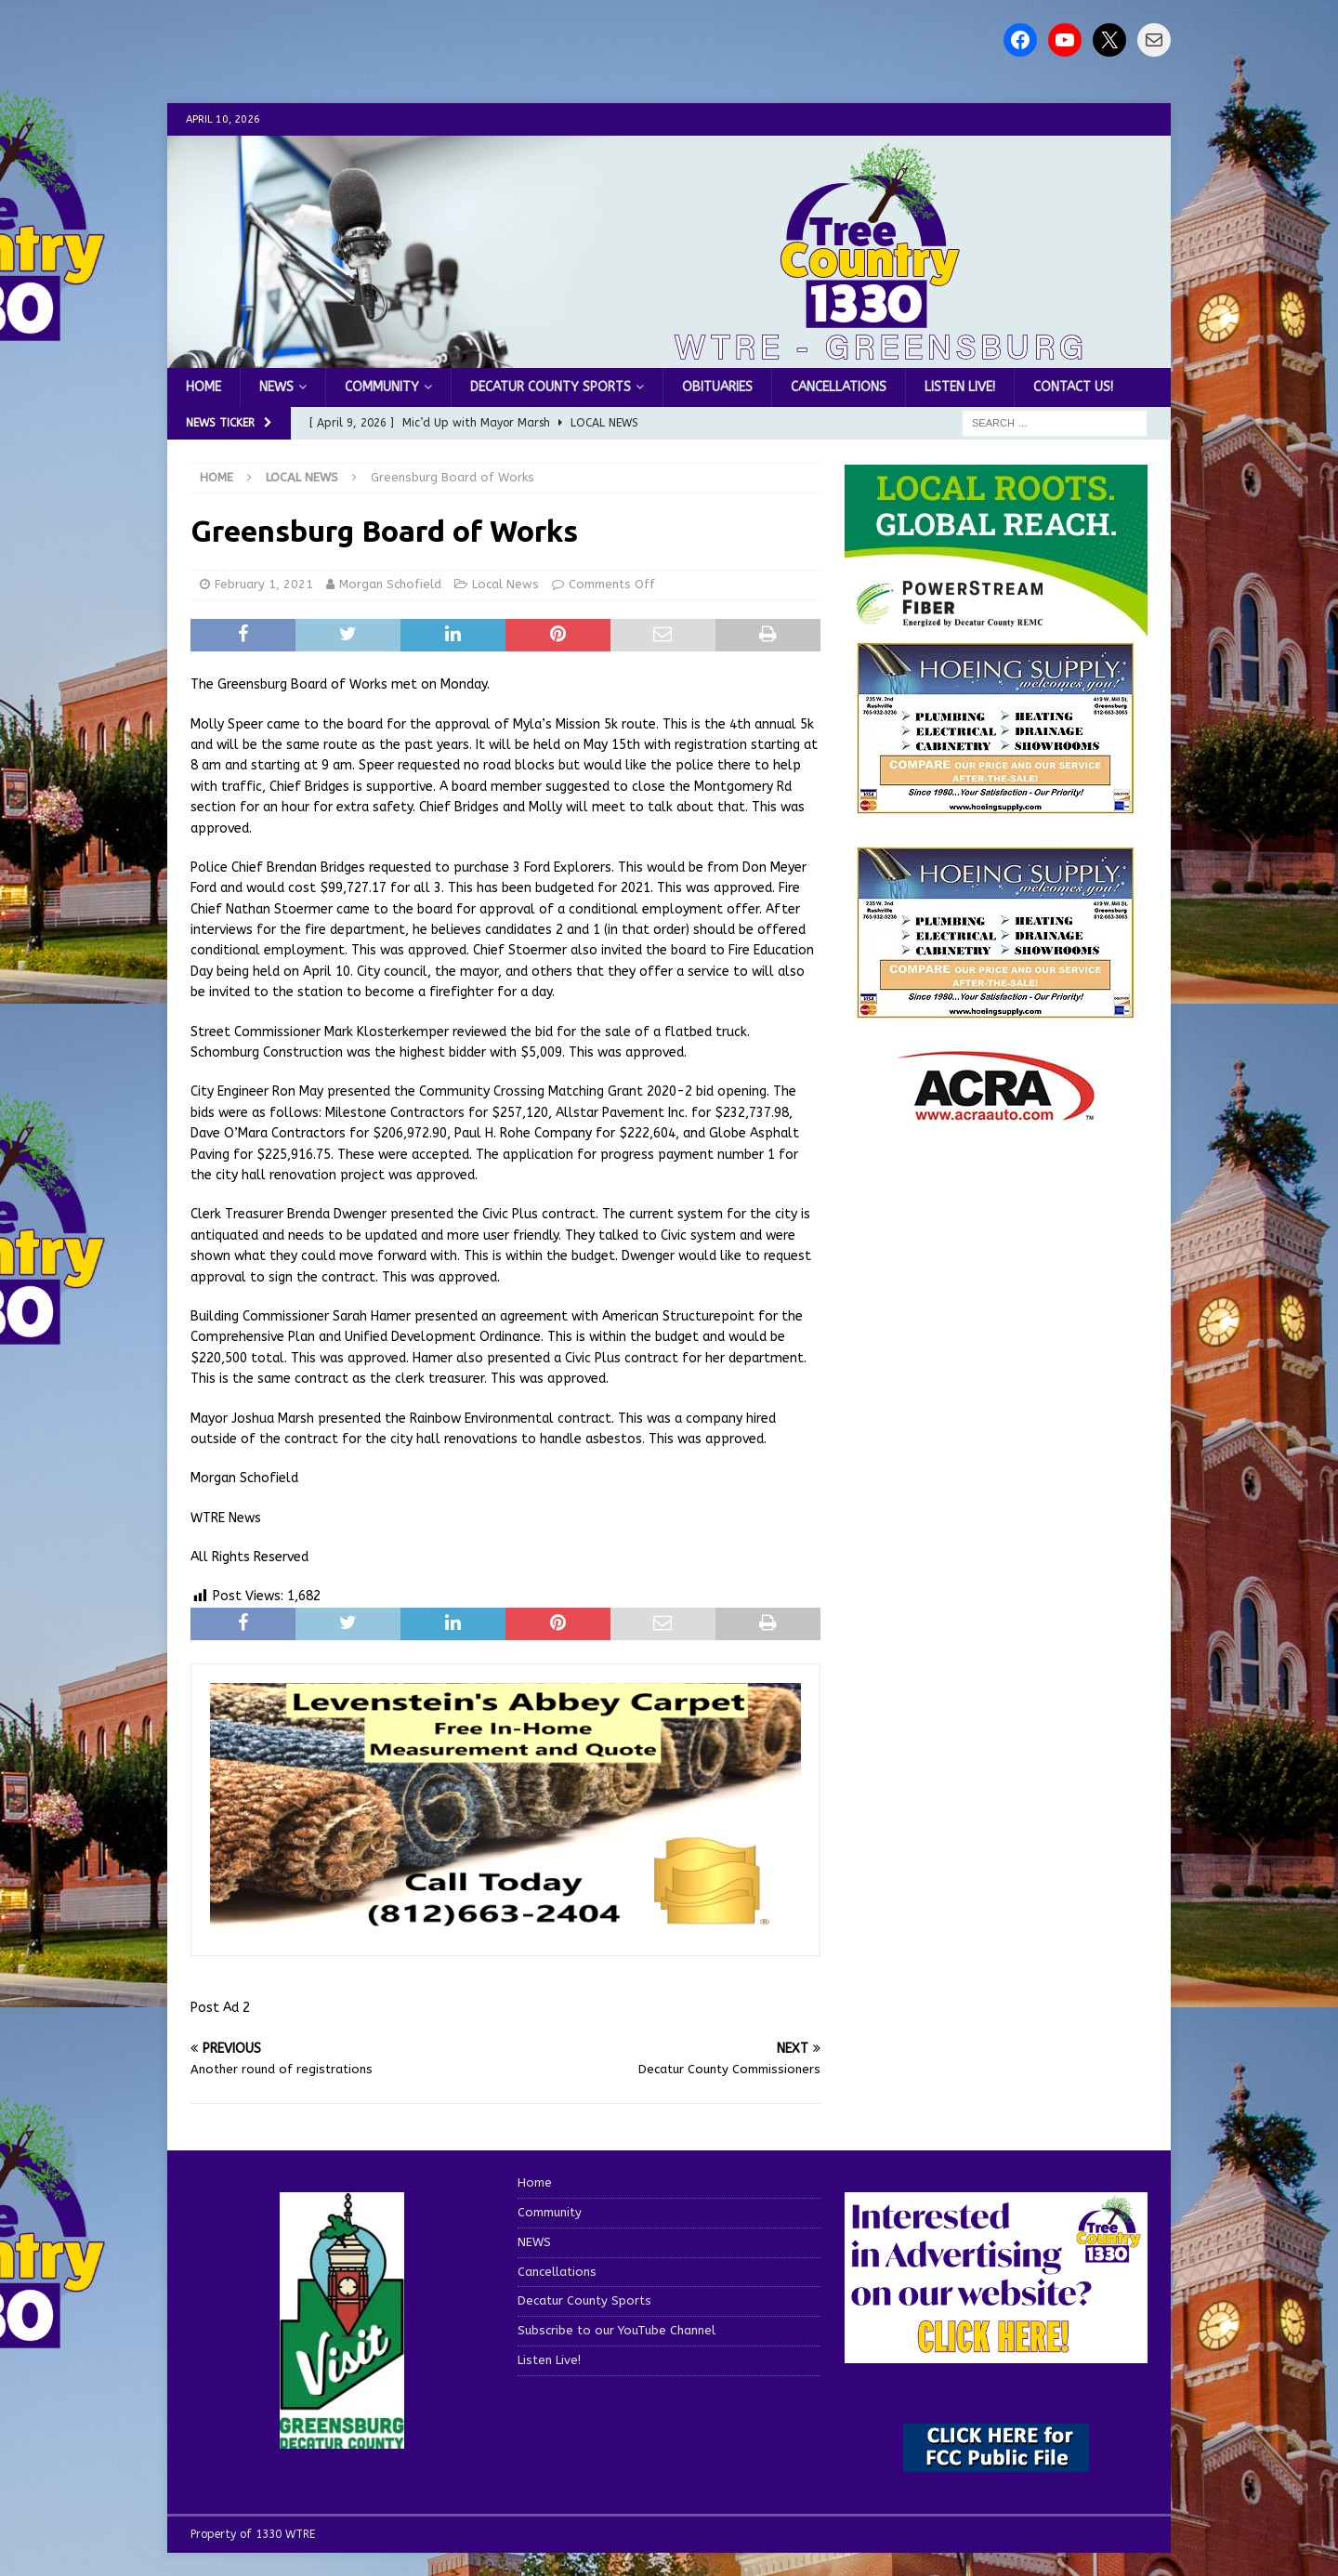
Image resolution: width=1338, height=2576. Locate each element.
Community (382, 387)
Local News (505, 584)
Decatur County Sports (550, 387)
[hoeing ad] (996, 804)
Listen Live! (960, 387)
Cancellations (838, 387)
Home (203, 387)
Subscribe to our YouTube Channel (616, 2330)
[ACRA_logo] (996, 1111)
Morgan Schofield (390, 584)
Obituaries (717, 387)
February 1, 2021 (264, 584)
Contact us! (1073, 387)
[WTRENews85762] (996, 1009)
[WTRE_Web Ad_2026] (996, 627)
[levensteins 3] (505, 1926)
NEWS (276, 387)
